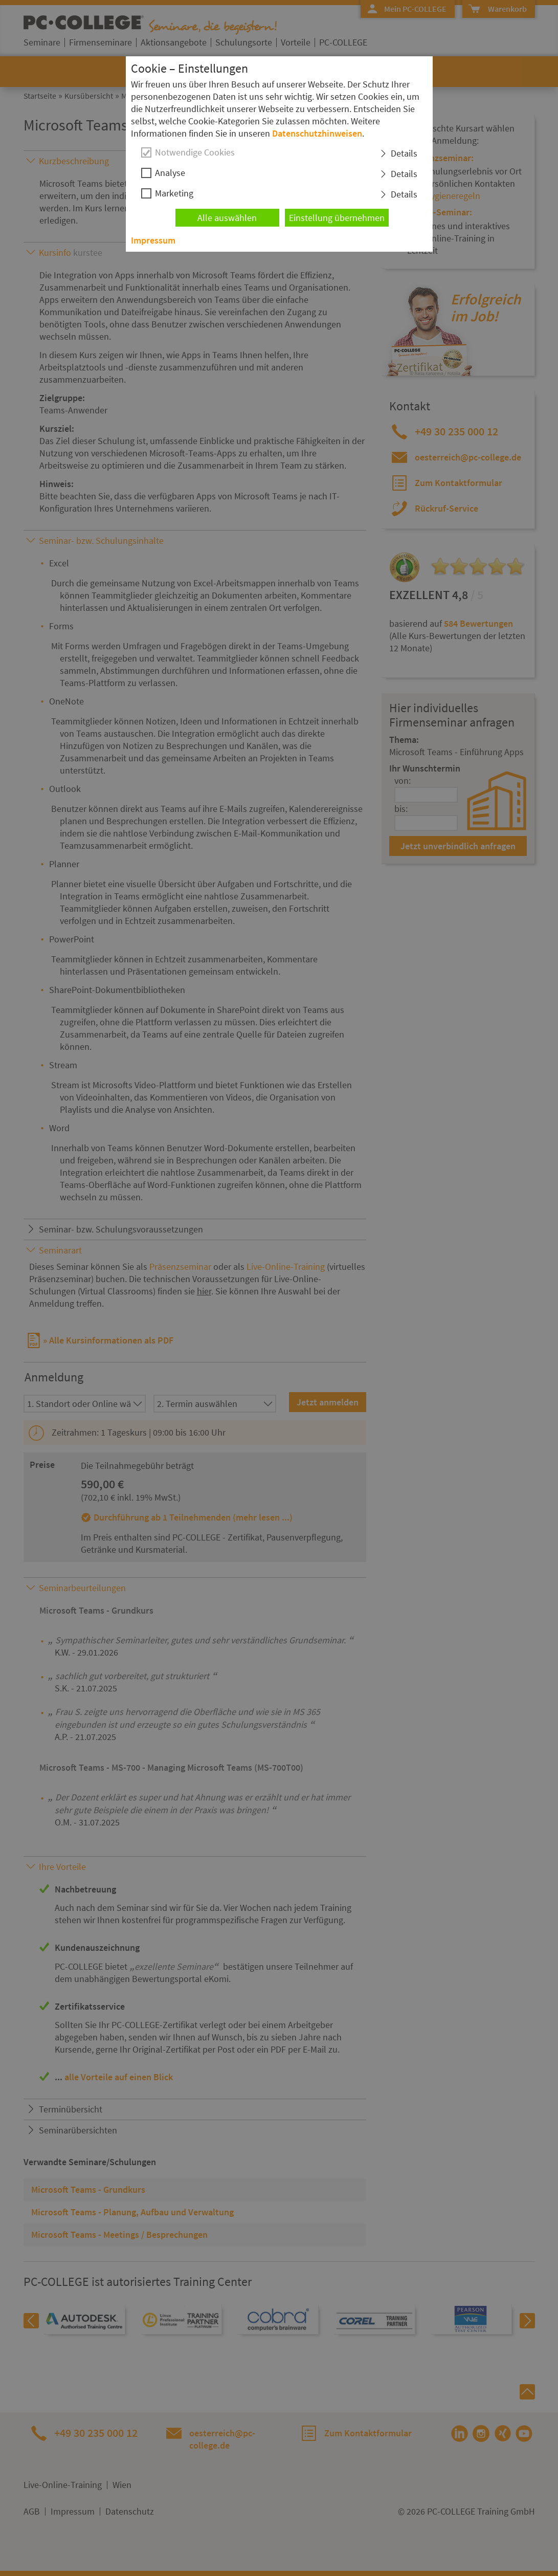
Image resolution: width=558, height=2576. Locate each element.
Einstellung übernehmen (337, 218)
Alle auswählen (227, 218)
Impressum (153, 240)
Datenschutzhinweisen (317, 133)
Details (404, 153)
